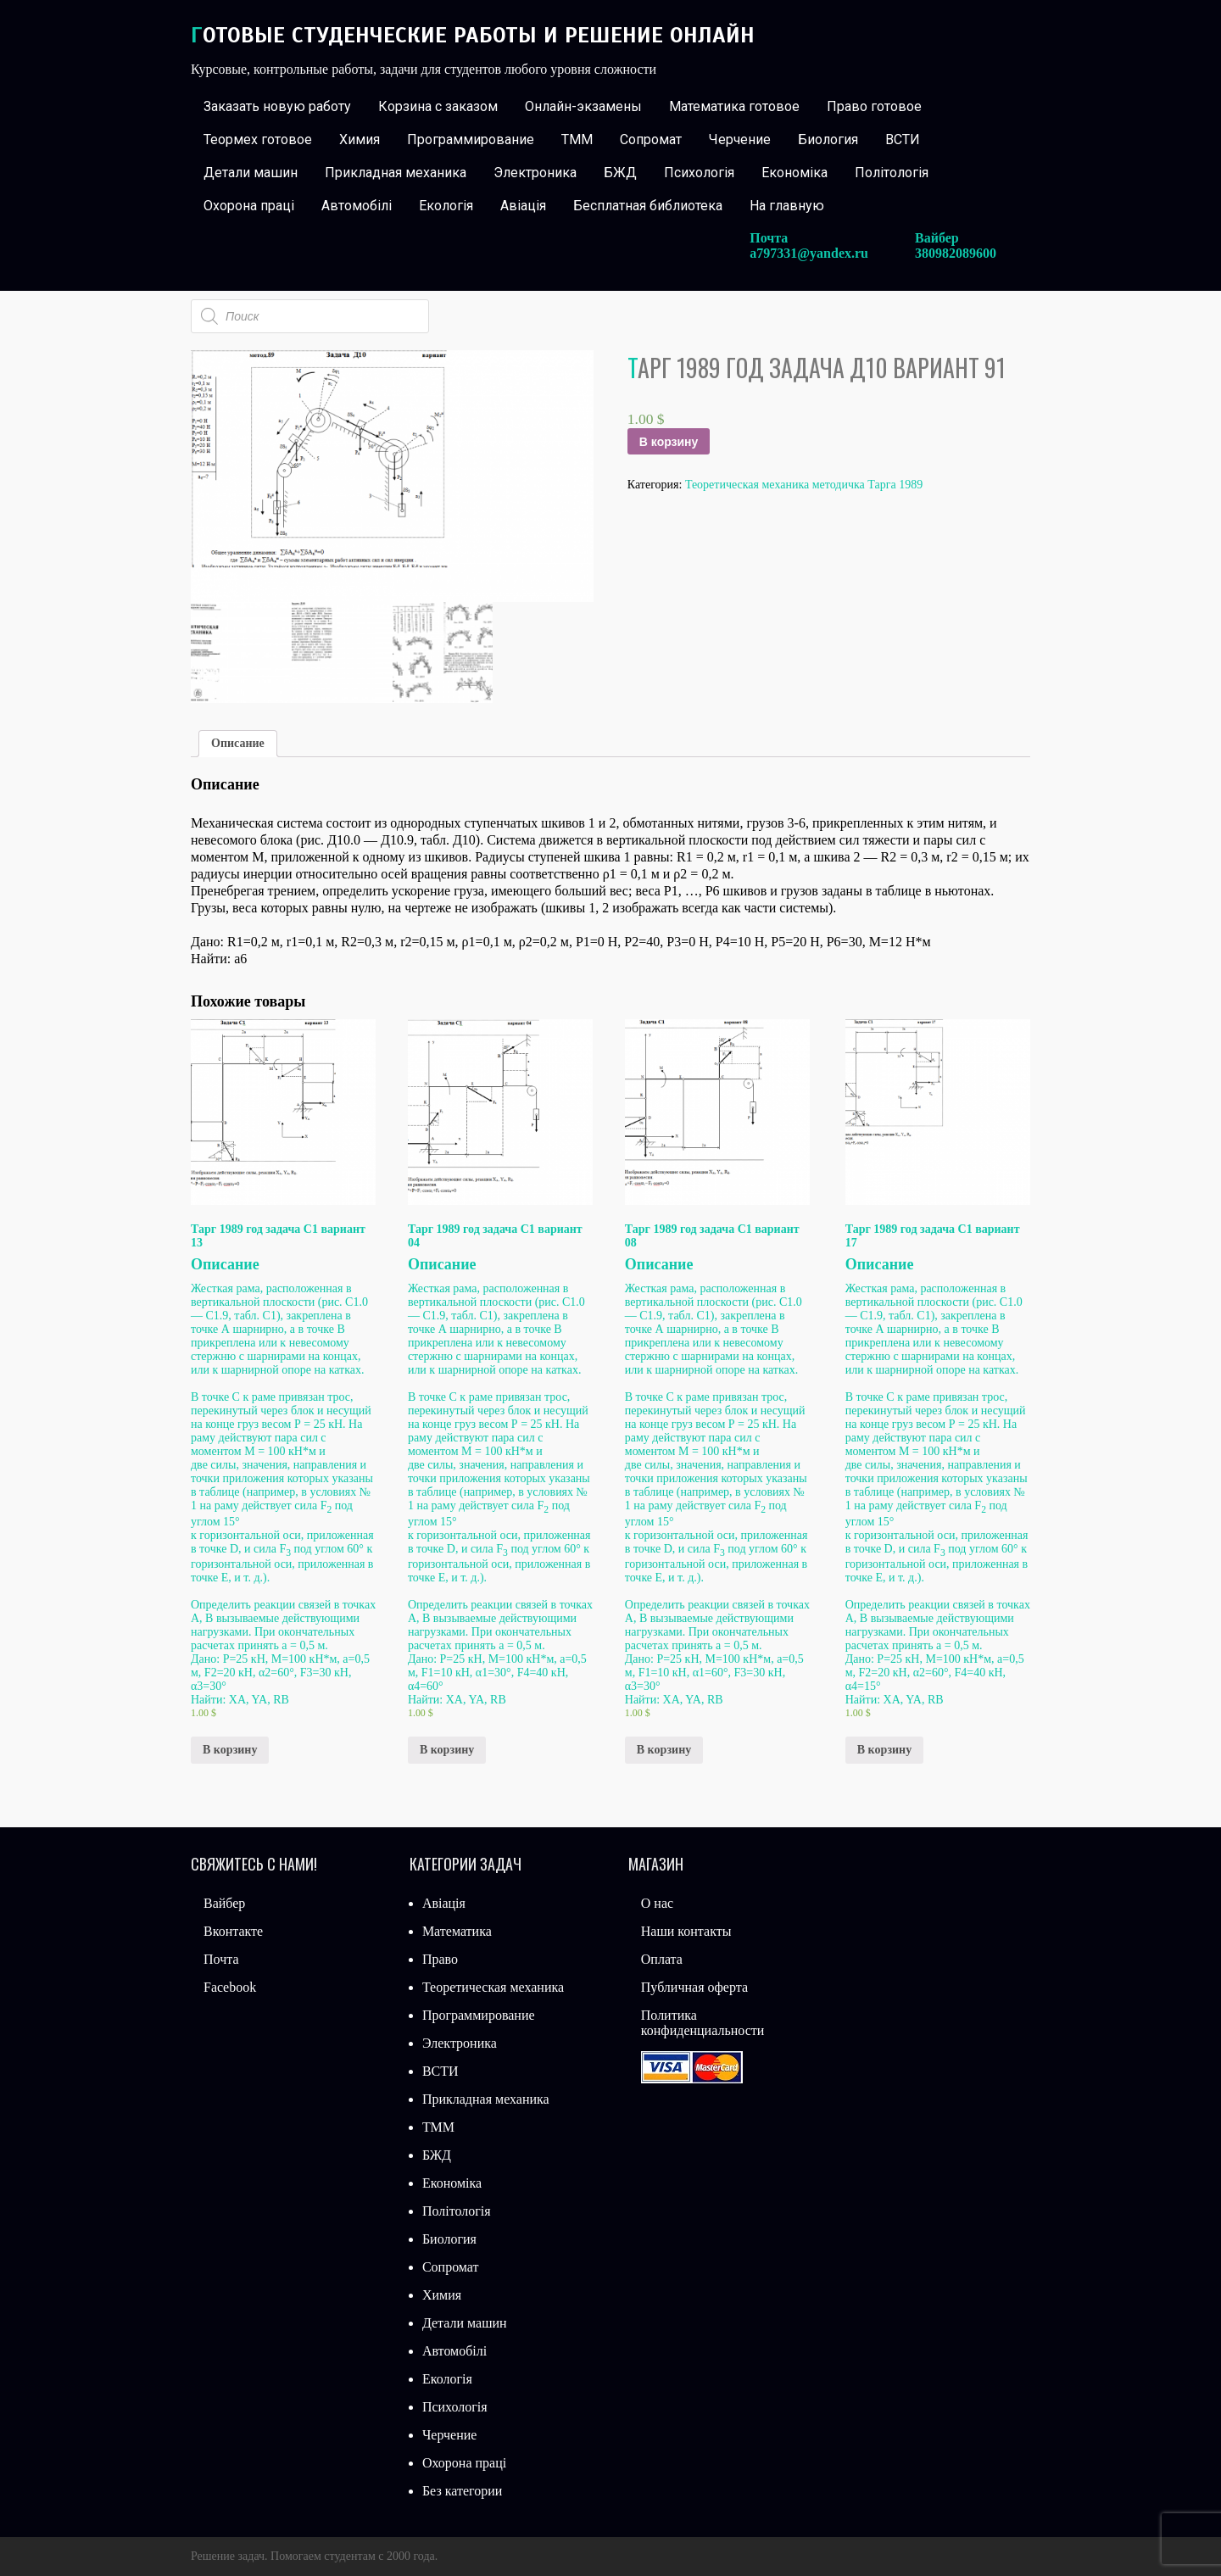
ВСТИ (902, 139)
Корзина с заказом (438, 106)
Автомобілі (356, 206)
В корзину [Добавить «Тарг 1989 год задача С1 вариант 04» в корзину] (447, 1749)
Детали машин (251, 172)
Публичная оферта (694, 1987)
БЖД (620, 172)
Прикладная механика (395, 172)
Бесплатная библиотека (647, 206)
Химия (359, 139)
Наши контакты (686, 1931)
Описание (238, 743)
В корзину (669, 442)
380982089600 (955, 253)
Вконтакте (233, 1931)
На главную (787, 206)
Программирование (470, 139)
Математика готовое (734, 106)
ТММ (577, 139)
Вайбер (224, 1903)
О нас (657, 1903)
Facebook (230, 1987)
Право (440, 1959)
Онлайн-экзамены (583, 106)
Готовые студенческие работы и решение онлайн (473, 35)
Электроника (535, 172)
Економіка (794, 172)
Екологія (446, 206)
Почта (221, 1959)
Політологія (891, 172)
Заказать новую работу (277, 106)
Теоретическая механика (493, 1987)
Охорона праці (249, 206)
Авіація (523, 206)
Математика (457, 1931)
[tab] (237, 743)
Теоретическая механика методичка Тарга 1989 (804, 484)
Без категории (462, 2491)
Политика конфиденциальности (703, 2023)
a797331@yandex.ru (809, 253)
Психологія (699, 172)
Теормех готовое (258, 139)
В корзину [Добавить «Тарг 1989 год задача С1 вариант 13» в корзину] (230, 1749)
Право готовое (874, 106)
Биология (828, 139)
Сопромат (651, 139)
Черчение (740, 139)
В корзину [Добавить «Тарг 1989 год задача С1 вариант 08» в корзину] (664, 1749)
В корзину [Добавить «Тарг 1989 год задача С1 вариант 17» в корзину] (884, 1749)
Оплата (662, 1959)
